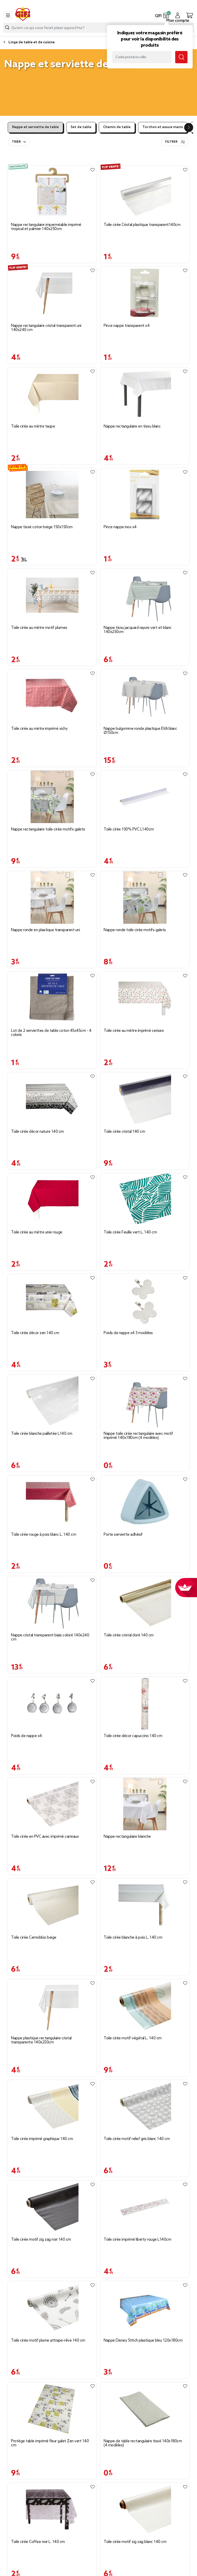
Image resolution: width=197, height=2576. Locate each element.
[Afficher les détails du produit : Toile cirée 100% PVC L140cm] (145, 797)
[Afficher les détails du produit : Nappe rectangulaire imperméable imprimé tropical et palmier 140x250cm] (52, 192)
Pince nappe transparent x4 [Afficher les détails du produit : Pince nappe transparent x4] (127, 326)
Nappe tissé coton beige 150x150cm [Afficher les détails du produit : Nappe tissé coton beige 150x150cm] (42, 527)
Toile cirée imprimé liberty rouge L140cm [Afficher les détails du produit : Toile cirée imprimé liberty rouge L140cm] (137, 2240)
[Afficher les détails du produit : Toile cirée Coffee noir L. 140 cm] (52, 2509)
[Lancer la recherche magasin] (181, 57)
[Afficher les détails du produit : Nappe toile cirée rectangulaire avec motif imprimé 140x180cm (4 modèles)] (145, 1401)
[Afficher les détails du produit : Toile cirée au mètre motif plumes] (52, 595)
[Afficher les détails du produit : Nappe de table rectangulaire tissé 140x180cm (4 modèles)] (145, 2408)
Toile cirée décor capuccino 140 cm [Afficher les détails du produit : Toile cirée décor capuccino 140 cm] (133, 1736)
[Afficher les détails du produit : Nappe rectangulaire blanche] (145, 1804)
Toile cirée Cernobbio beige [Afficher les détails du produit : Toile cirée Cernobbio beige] (33, 1938)
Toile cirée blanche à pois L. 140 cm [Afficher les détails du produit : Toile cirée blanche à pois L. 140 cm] (133, 1938)
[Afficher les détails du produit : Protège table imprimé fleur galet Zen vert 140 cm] (52, 2408)
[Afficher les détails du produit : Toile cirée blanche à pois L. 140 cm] (145, 1904)
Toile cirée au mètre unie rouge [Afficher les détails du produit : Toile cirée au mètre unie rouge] (36, 1232)
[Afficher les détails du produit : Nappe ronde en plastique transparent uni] (52, 897)
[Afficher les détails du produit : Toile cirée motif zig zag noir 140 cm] (52, 2207)
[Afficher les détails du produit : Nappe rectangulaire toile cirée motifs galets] (52, 797)
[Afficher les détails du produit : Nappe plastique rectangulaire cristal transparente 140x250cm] (52, 2005)
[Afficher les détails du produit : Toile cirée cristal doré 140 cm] (145, 1602)
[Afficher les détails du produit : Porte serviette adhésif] (145, 1502)
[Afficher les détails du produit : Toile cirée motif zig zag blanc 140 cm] (145, 2509)
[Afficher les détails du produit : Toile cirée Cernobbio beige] (52, 1904)
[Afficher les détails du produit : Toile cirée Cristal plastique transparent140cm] (145, 192)
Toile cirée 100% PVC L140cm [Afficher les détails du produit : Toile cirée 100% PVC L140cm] (129, 829)
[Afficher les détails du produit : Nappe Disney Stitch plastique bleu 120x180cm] (145, 2307)
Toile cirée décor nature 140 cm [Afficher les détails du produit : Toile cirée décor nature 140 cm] (37, 1132)
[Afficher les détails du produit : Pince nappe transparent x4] (145, 293)
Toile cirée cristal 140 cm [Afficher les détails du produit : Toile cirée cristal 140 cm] (124, 1132)
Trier (16, 142)
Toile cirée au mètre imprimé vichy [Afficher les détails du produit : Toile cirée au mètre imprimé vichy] (39, 729)
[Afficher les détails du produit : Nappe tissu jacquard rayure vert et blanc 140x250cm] (145, 595)
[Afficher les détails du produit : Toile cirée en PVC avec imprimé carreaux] (52, 1804)
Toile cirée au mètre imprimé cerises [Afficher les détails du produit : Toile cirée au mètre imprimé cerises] (134, 1031)
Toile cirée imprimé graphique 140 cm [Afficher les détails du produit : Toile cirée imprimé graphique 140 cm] (42, 2139)
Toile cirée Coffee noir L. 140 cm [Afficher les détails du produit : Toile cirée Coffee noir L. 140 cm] (38, 2542)
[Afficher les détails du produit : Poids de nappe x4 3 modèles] (145, 1300)
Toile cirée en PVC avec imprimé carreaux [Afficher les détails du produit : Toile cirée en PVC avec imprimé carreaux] (45, 1837)
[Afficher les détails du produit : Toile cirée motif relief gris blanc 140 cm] (145, 2106)
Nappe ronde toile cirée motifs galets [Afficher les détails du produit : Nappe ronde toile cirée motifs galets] (135, 930)
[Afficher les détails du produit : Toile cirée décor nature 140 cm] (52, 1099)
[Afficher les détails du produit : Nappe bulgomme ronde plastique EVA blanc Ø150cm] (145, 696)
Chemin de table (117, 127)
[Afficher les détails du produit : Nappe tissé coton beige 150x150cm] (52, 494)
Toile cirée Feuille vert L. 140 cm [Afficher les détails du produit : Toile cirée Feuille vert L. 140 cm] (130, 1232)
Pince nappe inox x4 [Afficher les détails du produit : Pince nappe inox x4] (120, 527)
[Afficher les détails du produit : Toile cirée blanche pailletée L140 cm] (52, 1401)
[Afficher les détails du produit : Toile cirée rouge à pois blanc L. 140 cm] (52, 1502)
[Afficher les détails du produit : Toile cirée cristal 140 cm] (145, 1099)
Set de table (81, 127)
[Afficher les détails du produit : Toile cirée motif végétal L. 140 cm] (145, 2005)
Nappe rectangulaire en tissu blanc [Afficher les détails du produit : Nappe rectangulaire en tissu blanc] (132, 426)
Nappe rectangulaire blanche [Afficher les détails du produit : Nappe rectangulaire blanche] (127, 1837)
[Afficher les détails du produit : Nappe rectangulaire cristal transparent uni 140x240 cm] (52, 293)
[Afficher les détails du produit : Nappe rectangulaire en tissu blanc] (145, 394)
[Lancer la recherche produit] (7, 27)
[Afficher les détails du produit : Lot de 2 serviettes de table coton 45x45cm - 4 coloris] (52, 998)
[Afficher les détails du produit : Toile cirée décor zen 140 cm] (52, 1300)
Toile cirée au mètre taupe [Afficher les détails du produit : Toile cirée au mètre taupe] (33, 426)
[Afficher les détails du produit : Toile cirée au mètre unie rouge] (52, 1199)
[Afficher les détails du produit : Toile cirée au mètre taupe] (52, 394)
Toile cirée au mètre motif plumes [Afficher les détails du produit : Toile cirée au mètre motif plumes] (39, 628)
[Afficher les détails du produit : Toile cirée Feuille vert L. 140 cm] (145, 1199)
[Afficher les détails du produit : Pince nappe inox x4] (145, 494)
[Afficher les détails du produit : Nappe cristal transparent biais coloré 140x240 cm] (52, 1602)
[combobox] (98, 28)
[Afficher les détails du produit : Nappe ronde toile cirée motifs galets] (145, 897)
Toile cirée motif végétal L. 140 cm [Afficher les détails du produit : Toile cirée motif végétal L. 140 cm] (133, 2038)
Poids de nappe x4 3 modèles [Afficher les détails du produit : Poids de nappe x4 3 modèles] (128, 1333)
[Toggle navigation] (8, 15)
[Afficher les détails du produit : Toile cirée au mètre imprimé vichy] (52, 696)
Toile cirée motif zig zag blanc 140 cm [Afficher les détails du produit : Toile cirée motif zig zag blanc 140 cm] (135, 2542)
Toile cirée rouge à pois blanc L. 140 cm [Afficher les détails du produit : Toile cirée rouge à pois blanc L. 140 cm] (43, 1535)
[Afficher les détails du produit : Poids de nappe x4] (52, 1703)
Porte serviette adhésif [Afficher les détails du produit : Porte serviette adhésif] (123, 1535)
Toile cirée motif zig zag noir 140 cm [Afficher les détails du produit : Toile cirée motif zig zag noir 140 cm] (41, 2240)
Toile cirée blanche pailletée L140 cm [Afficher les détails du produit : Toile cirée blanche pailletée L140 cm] (41, 1434)
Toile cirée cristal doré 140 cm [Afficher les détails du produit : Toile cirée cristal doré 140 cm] (129, 1635)
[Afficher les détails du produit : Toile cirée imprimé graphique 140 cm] (52, 2106)
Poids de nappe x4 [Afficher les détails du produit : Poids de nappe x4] (26, 1736)
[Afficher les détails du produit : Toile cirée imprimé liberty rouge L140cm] (145, 2207)
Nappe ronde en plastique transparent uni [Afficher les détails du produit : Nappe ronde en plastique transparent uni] (45, 930)
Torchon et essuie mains (162, 127)
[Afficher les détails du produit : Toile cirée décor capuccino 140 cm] (145, 1703)
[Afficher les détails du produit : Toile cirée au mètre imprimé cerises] (145, 998)
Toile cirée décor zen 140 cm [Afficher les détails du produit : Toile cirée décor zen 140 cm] (35, 1333)
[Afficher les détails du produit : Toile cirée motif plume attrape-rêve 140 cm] (52, 2307)
